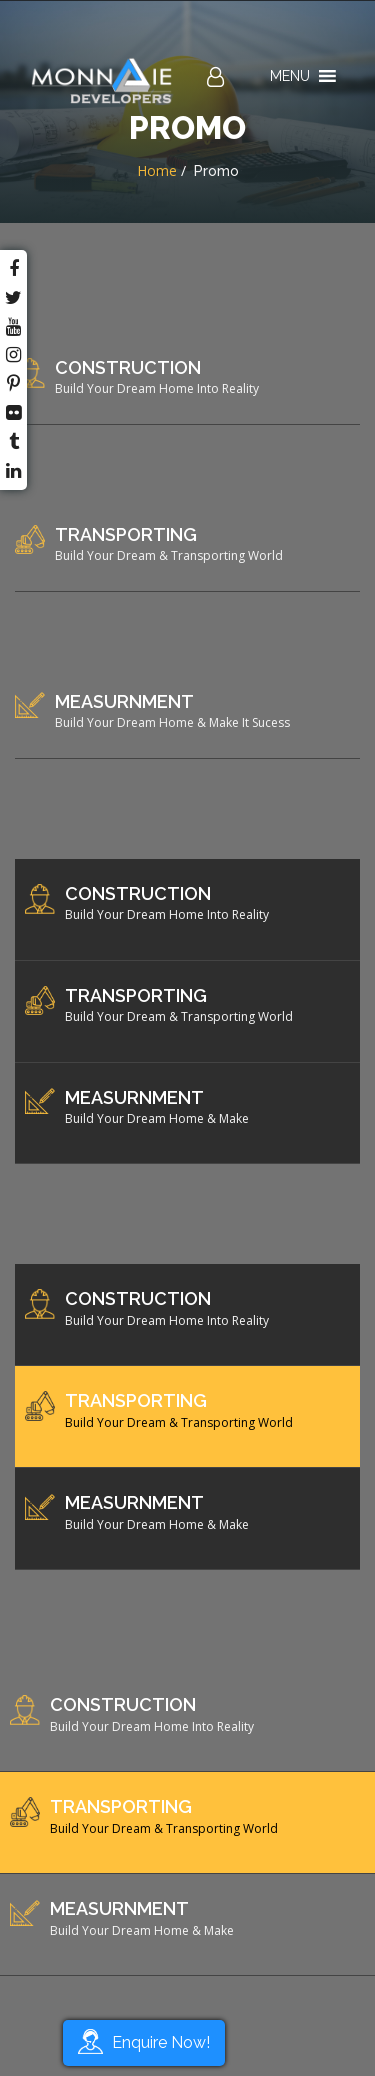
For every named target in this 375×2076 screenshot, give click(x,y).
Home (157, 170)
